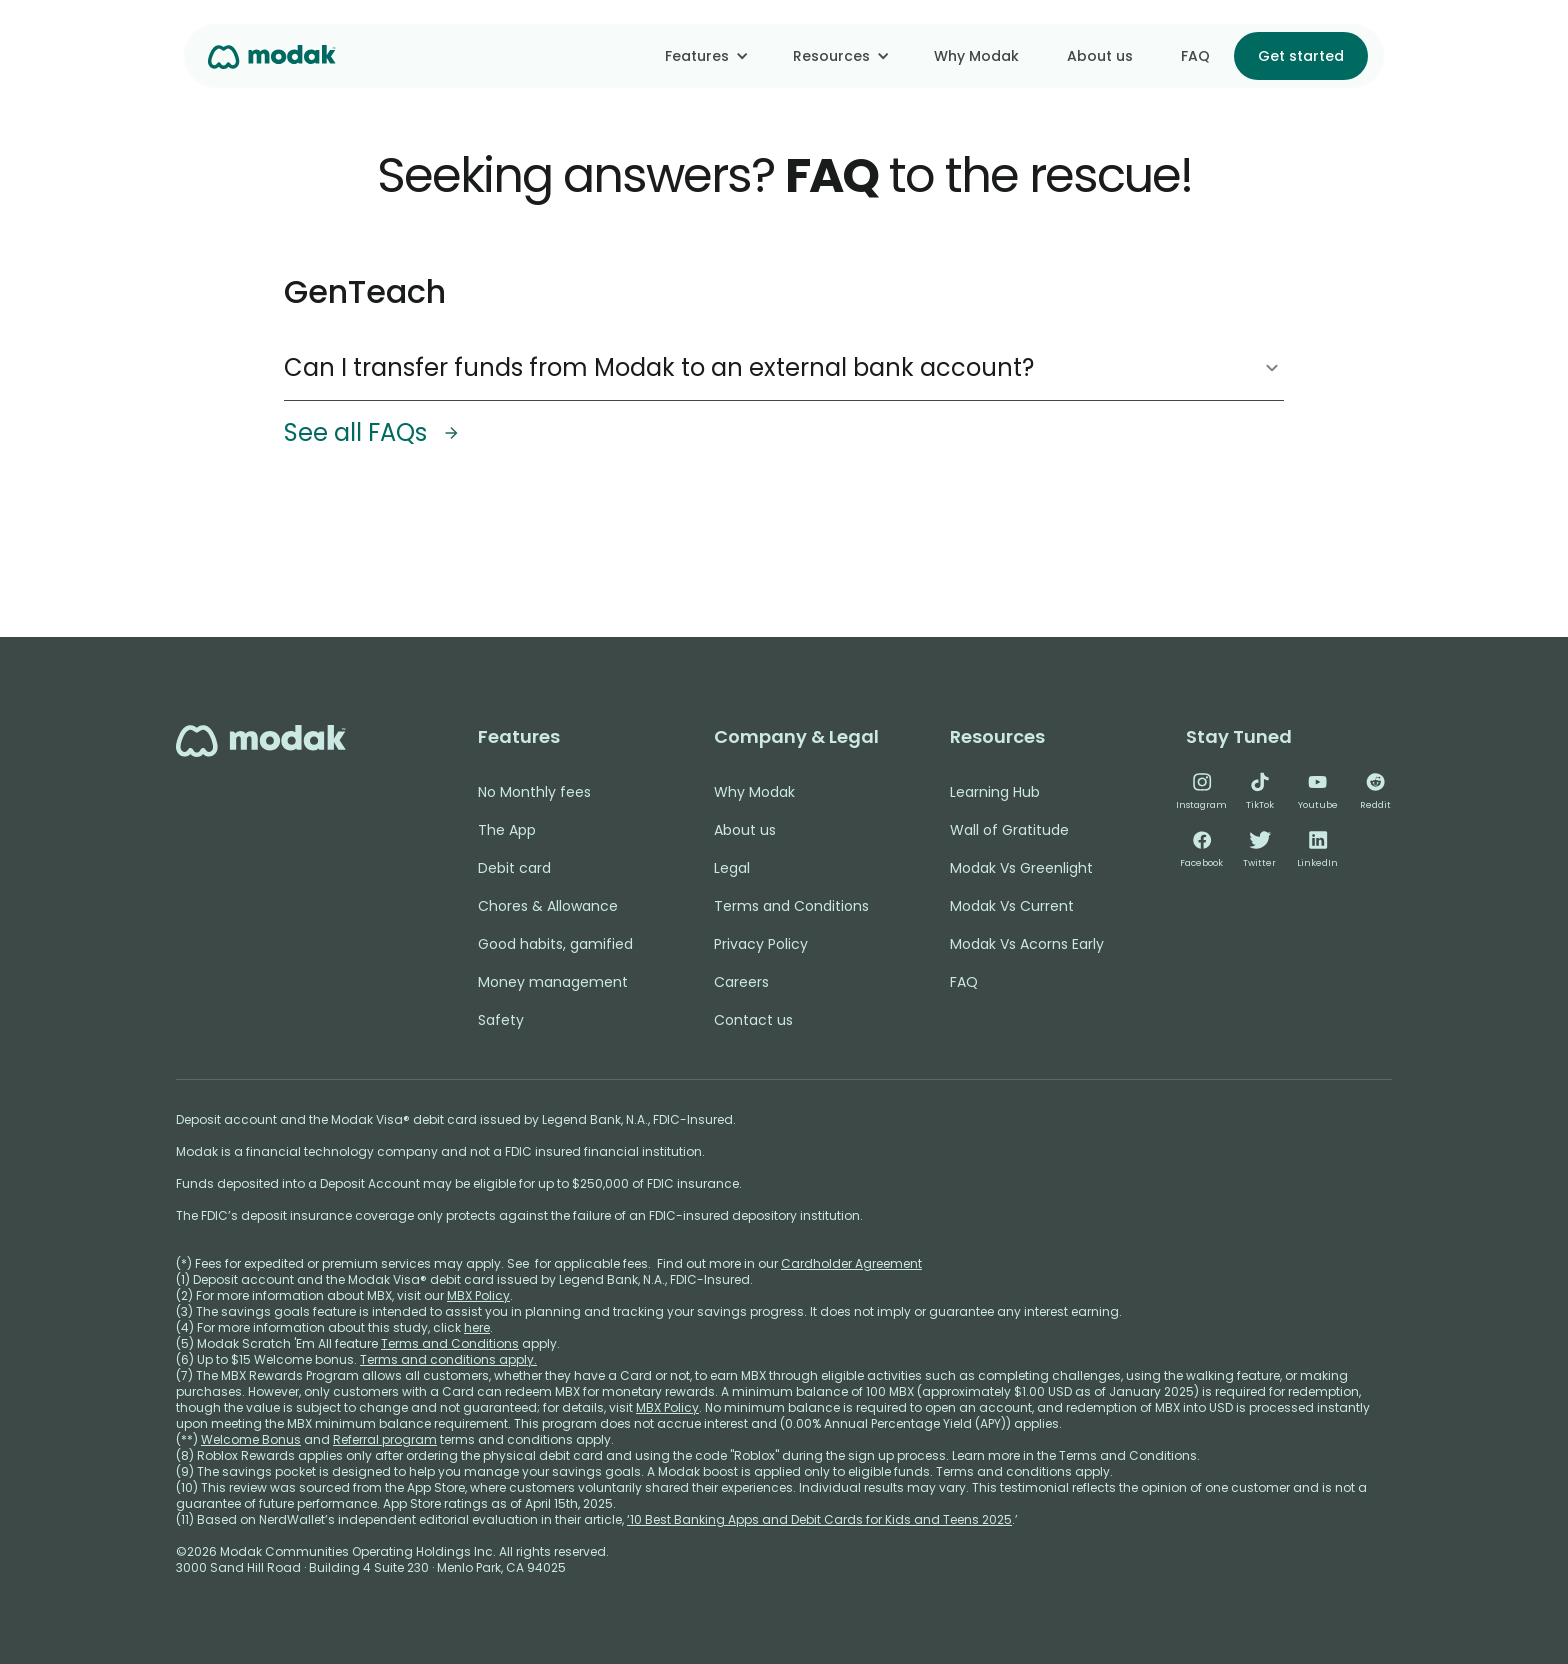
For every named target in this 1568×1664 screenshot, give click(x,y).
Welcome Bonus (251, 1439)
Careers (741, 982)
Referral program (385, 1439)
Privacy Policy (761, 944)
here (477, 1327)
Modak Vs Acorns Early (1027, 944)
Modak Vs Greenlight (1021, 868)
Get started (1301, 56)
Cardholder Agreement (851, 1263)
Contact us (753, 1020)
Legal (732, 868)
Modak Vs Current (1012, 906)
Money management (553, 982)
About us (1100, 56)
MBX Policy (478, 1295)
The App (507, 830)
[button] (705, 56)
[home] (272, 55)
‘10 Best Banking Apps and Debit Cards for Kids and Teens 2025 (819, 1519)
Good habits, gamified (555, 944)
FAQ (1195, 56)
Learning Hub (995, 792)
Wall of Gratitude (1009, 830)
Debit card (514, 868)
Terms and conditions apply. (448, 1359)
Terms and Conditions (791, 906)
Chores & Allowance (548, 906)
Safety (501, 1020)
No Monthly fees (534, 792)
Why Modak (976, 56)
